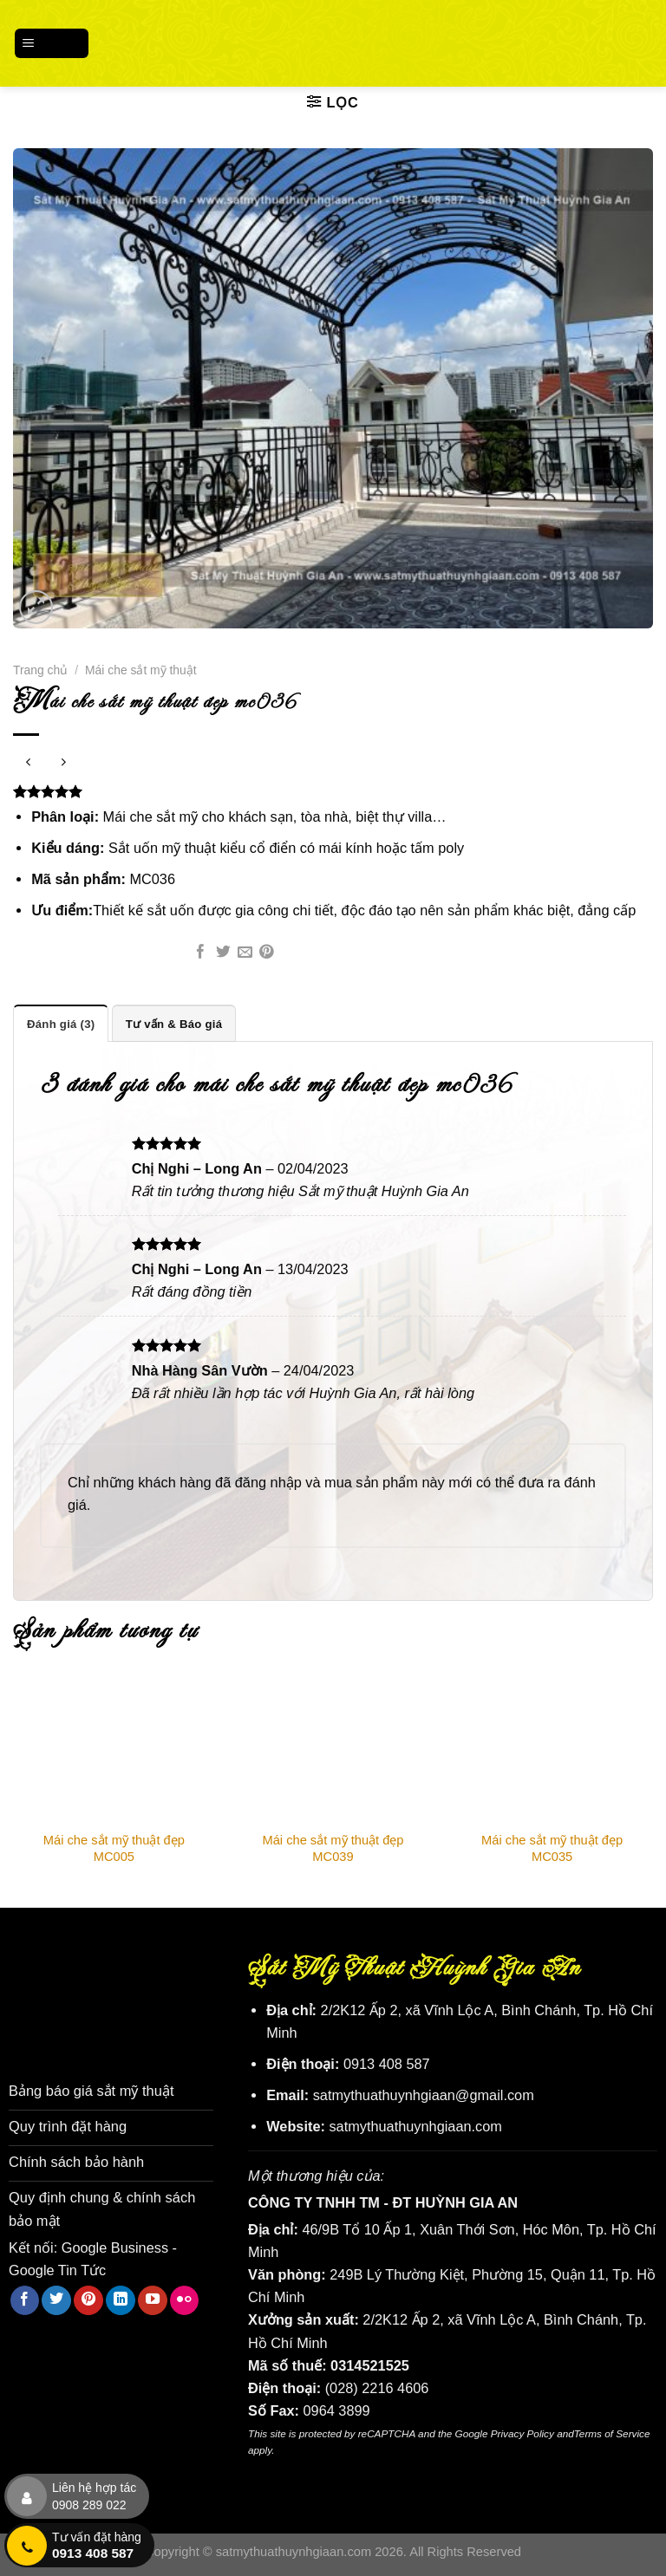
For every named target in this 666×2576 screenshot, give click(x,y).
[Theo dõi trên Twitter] (56, 2298)
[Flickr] (184, 2298)
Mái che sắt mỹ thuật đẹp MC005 (114, 1848)
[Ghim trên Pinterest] (266, 953)
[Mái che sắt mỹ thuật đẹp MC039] (333, 1750)
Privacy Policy (522, 2433)
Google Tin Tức (57, 2268)
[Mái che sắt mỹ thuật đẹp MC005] (114, 1750)
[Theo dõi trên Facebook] (25, 2298)
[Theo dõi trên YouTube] (152, 2298)
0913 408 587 (386, 2064)
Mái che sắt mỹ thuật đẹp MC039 (332, 1848)
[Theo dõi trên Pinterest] (88, 2298)
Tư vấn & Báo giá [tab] (173, 1023)
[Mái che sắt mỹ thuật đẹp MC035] (552, 1750)
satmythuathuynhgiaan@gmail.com (423, 2095)
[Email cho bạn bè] (245, 953)
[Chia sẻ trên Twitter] (223, 953)
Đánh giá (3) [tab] (61, 1023)
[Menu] (52, 43)
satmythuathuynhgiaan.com (415, 2126)
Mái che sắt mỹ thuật (141, 670)
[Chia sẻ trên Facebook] (200, 953)
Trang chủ (40, 670)
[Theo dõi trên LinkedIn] (120, 2298)
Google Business (115, 2246)
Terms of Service (612, 2433)
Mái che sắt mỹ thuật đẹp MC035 (552, 1848)
